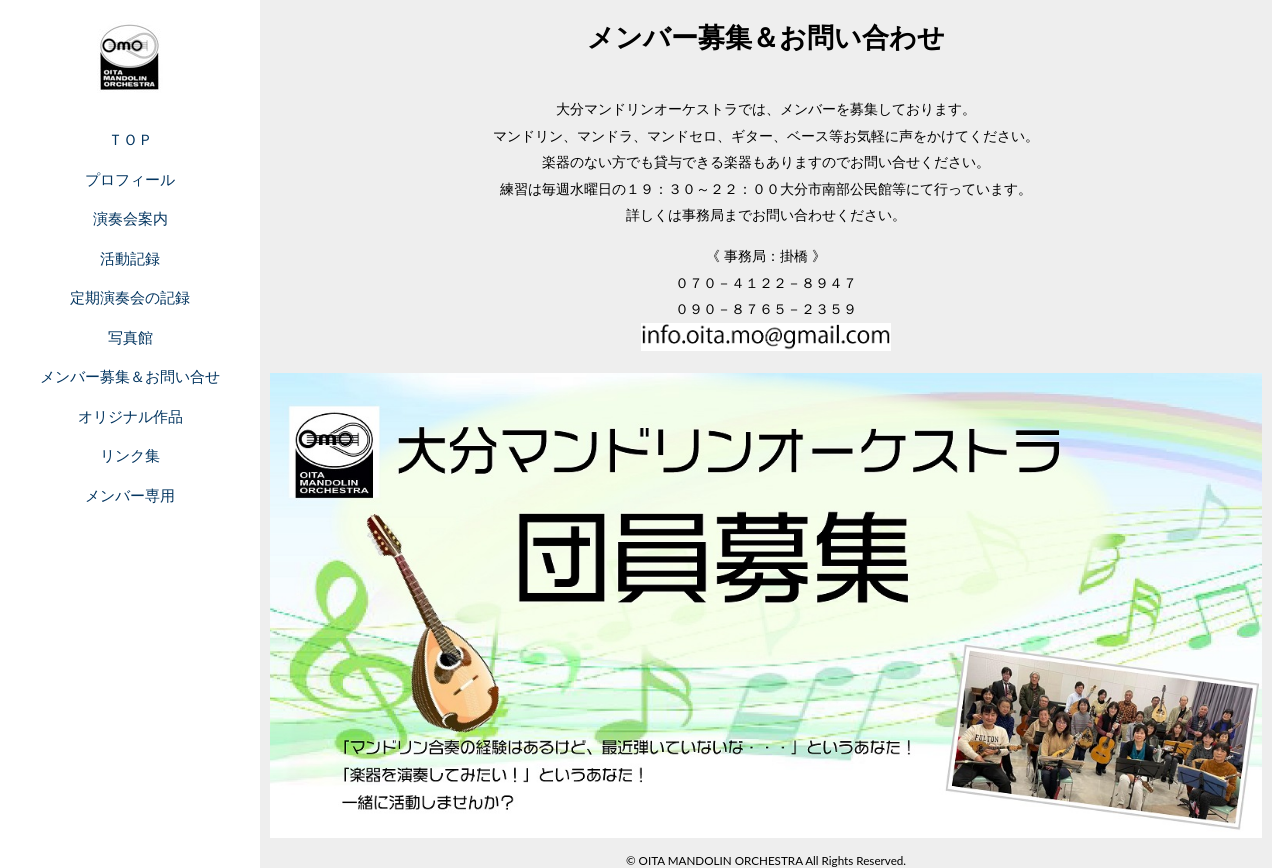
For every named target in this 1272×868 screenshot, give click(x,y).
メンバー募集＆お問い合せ (130, 376)
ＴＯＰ (130, 139)
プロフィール (130, 179)
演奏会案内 (130, 218)
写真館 (130, 337)
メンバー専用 (130, 495)
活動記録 (130, 258)
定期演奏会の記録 (130, 297)
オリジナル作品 (130, 416)
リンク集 (130, 455)
